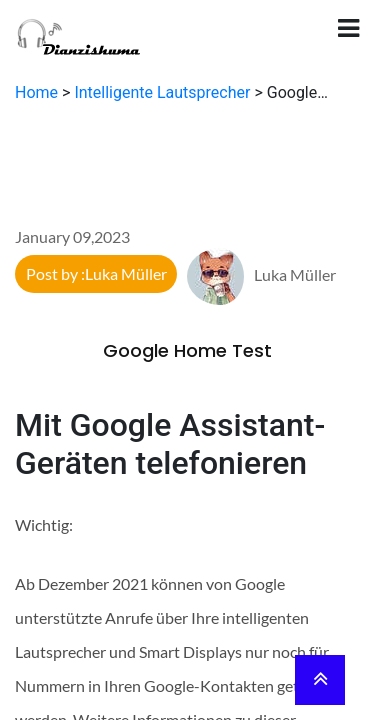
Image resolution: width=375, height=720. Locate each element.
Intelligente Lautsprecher (162, 92)
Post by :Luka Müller (96, 273)
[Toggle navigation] (348, 28)
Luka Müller (261, 274)
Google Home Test (187, 350)
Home (36, 92)
